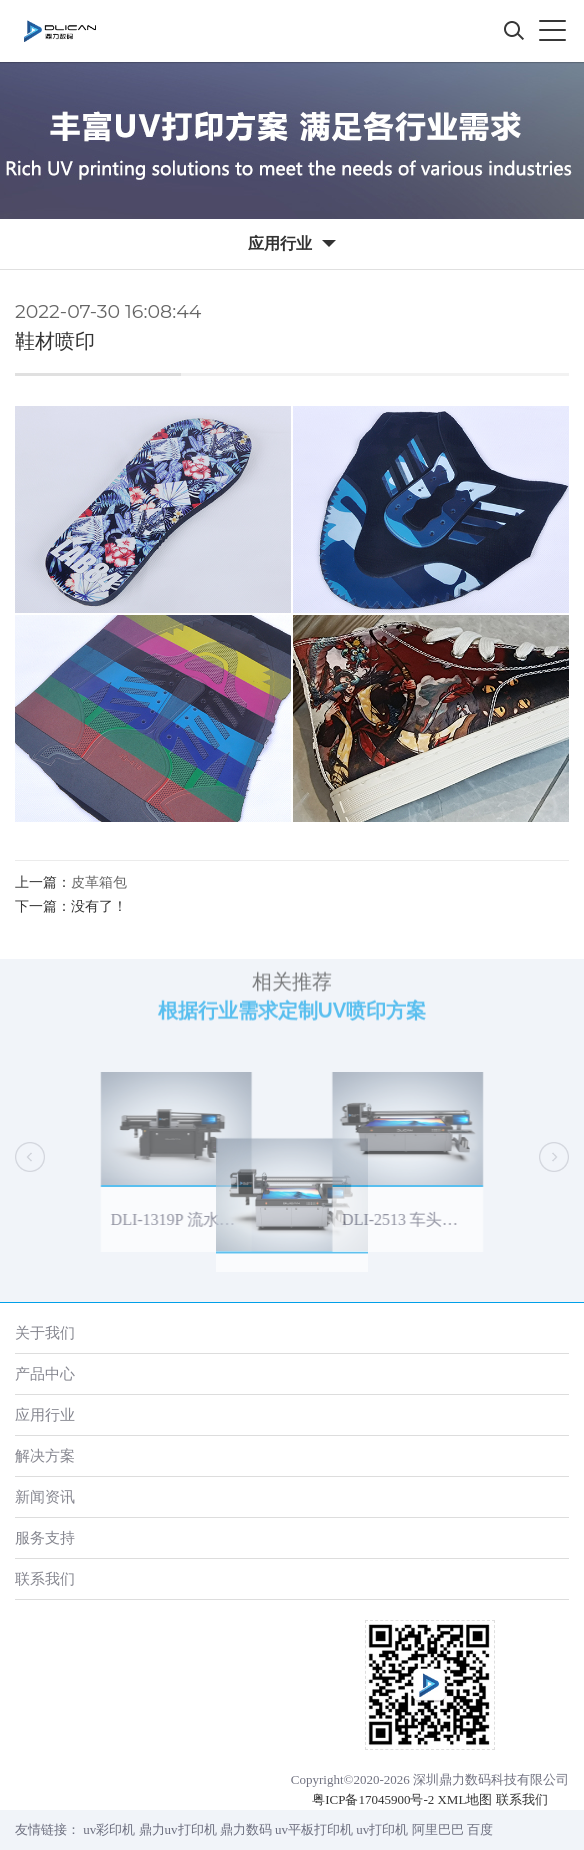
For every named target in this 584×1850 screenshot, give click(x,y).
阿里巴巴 (438, 1829)
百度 (480, 1829)
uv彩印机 (109, 1829)
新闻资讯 (45, 1496)
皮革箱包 (99, 882)
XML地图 (464, 1799)
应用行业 (45, 1414)
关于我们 (45, 1332)
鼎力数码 (246, 1829)
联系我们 (45, 1578)
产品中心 (45, 1373)
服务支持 (45, 1537)
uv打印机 (382, 1829)
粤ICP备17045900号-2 (373, 1799)
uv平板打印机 (314, 1829)
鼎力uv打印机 (178, 1829)
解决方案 (45, 1455)
